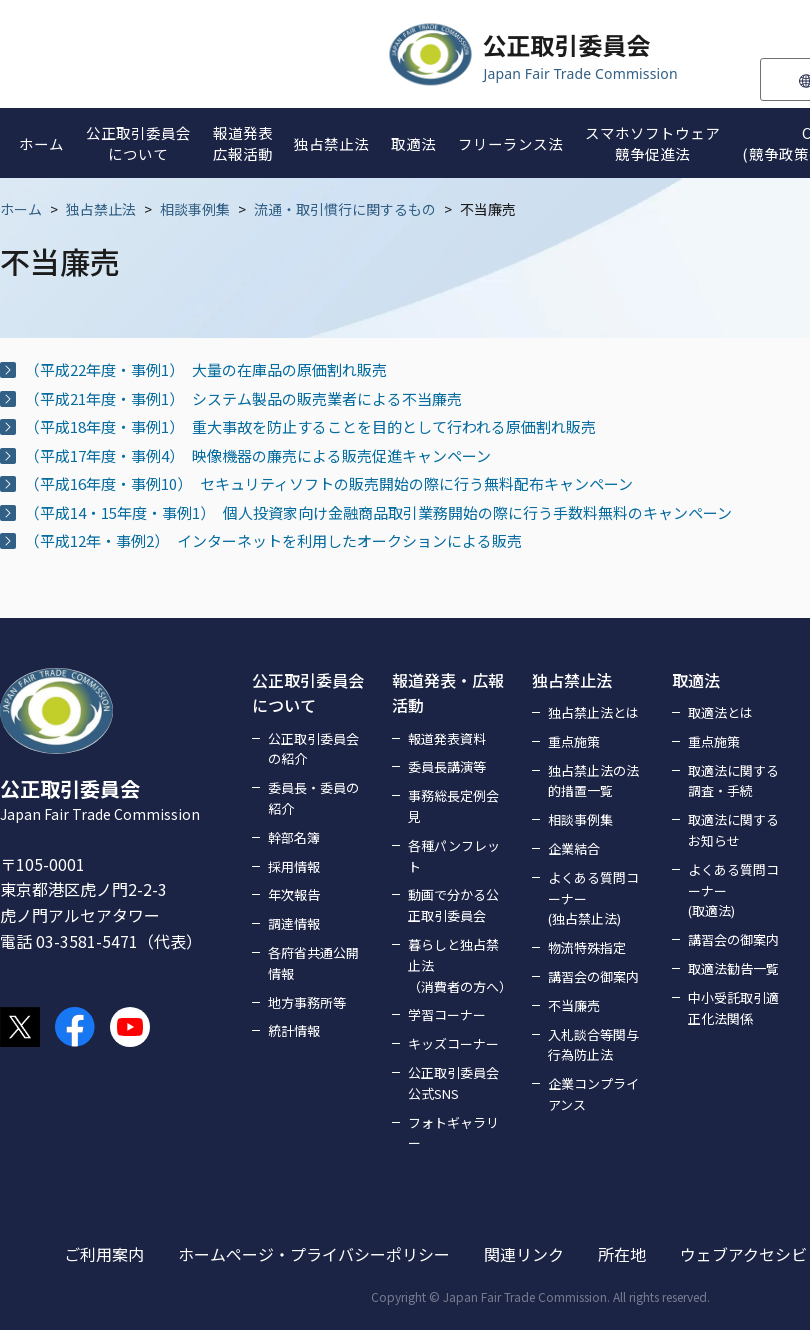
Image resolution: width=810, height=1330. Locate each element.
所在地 (622, 1254)
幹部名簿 (294, 837)
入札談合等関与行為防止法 (593, 1045)
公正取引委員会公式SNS (453, 1083)
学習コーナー (447, 1014)
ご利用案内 (104, 1254)
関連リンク (524, 1254)
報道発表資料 (447, 738)
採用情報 (294, 866)
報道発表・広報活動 (448, 693)
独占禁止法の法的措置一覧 (593, 781)
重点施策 (574, 741)
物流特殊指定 (587, 947)
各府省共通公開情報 (313, 963)
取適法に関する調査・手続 (733, 781)
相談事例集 (195, 209)
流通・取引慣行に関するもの (345, 209)
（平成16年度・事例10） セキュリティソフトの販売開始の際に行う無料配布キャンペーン (329, 483)
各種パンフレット (454, 856)
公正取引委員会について (308, 693)
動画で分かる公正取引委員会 (453, 905)
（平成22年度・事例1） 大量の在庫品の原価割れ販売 (206, 369)
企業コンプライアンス (593, 1094)
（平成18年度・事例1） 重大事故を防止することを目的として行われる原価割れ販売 (310, 426)
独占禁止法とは (593, 712)
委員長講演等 (447, 766)
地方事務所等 (307, 1002)
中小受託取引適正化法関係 (733, 1008)
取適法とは (720, 712)
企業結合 (574, 848)
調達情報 (294, 923)
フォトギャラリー (453, 1133)
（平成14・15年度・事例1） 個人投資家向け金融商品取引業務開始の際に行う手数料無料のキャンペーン (378, 512)
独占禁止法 (101, 209)
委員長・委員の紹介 (313, 798)
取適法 (696, 680)
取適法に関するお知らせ (733, 830)
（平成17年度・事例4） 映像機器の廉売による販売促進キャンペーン (258, 455)
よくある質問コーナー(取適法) (733, 890)
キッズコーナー (453, 1043)
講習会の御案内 (593, 976)
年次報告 (294, 894)
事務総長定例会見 (453, 806)
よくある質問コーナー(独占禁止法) (593, 898)
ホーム (21, 209)
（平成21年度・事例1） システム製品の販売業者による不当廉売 (243, 398)
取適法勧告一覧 (733, 968)
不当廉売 (574, 1005)
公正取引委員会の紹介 (313, 749)
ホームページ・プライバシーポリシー (314, 1254)
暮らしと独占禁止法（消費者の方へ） (458, 965)
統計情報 (294, 1030)
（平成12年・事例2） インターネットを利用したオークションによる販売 (273, 540)
